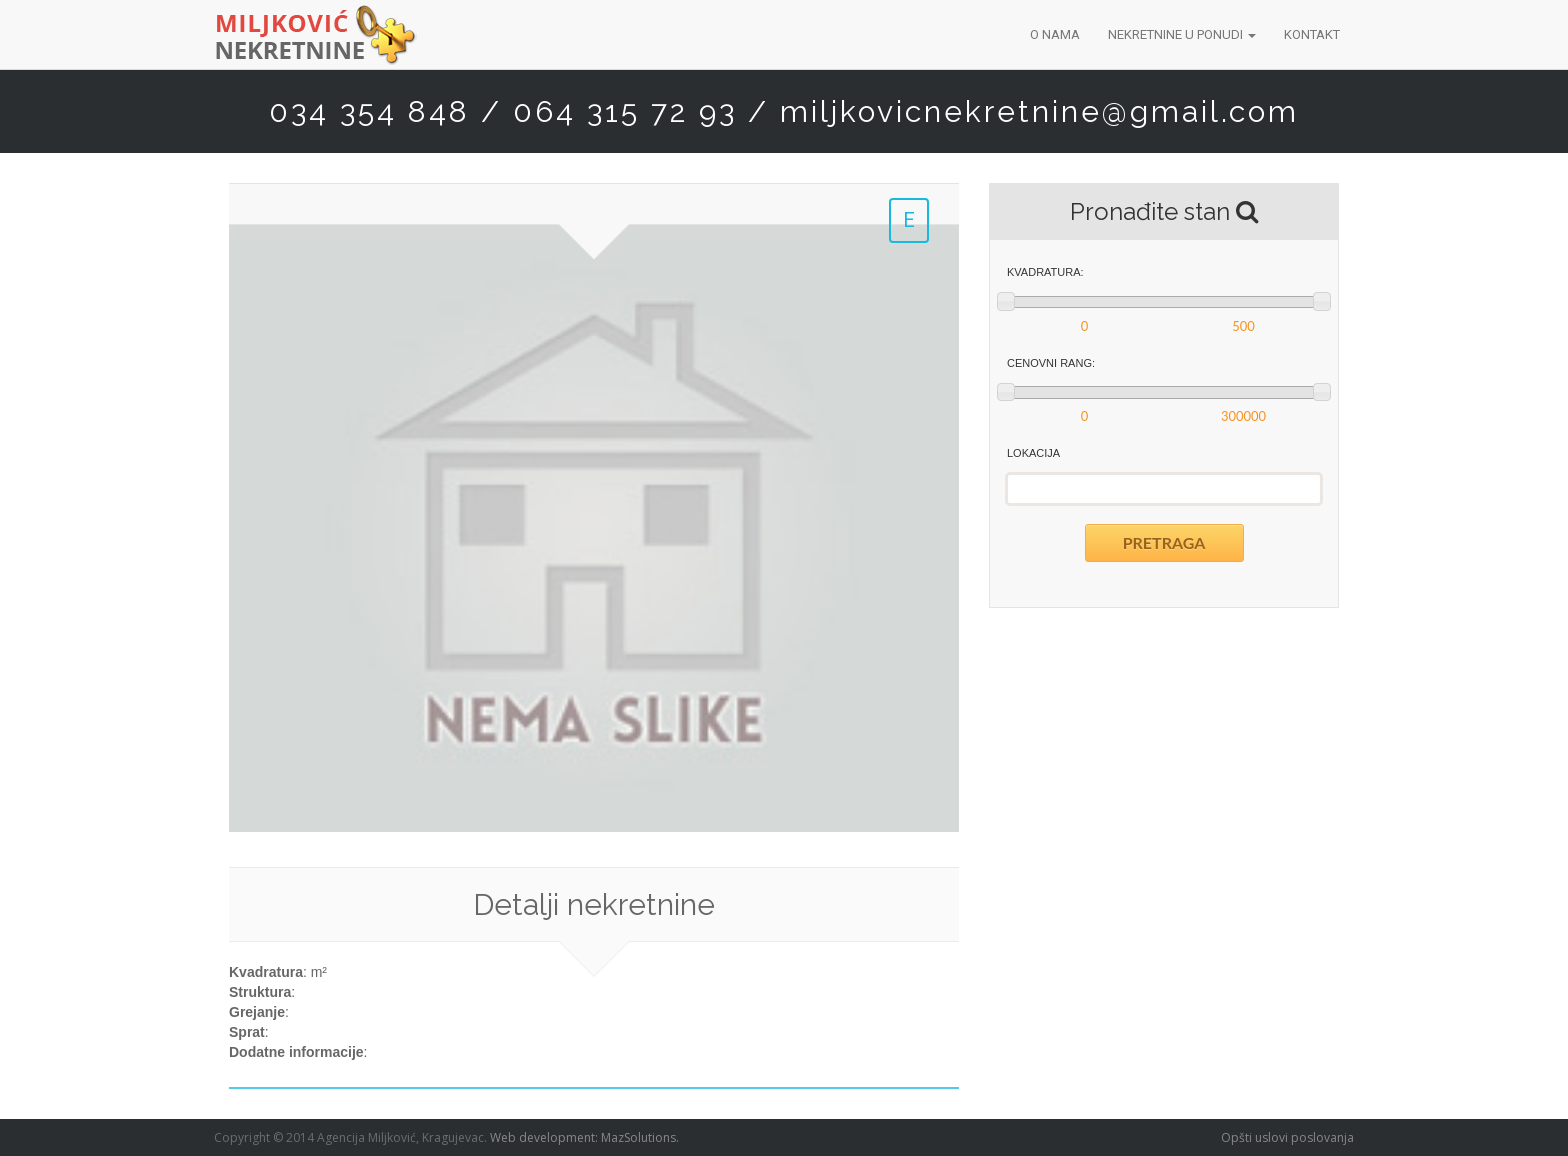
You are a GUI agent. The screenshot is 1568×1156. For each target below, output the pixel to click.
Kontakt (1312, 34)
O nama (1055, 34)
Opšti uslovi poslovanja (1287, 1137)
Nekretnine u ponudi (1182, 34)
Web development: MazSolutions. (584, 1137)
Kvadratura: (1045, 272)
